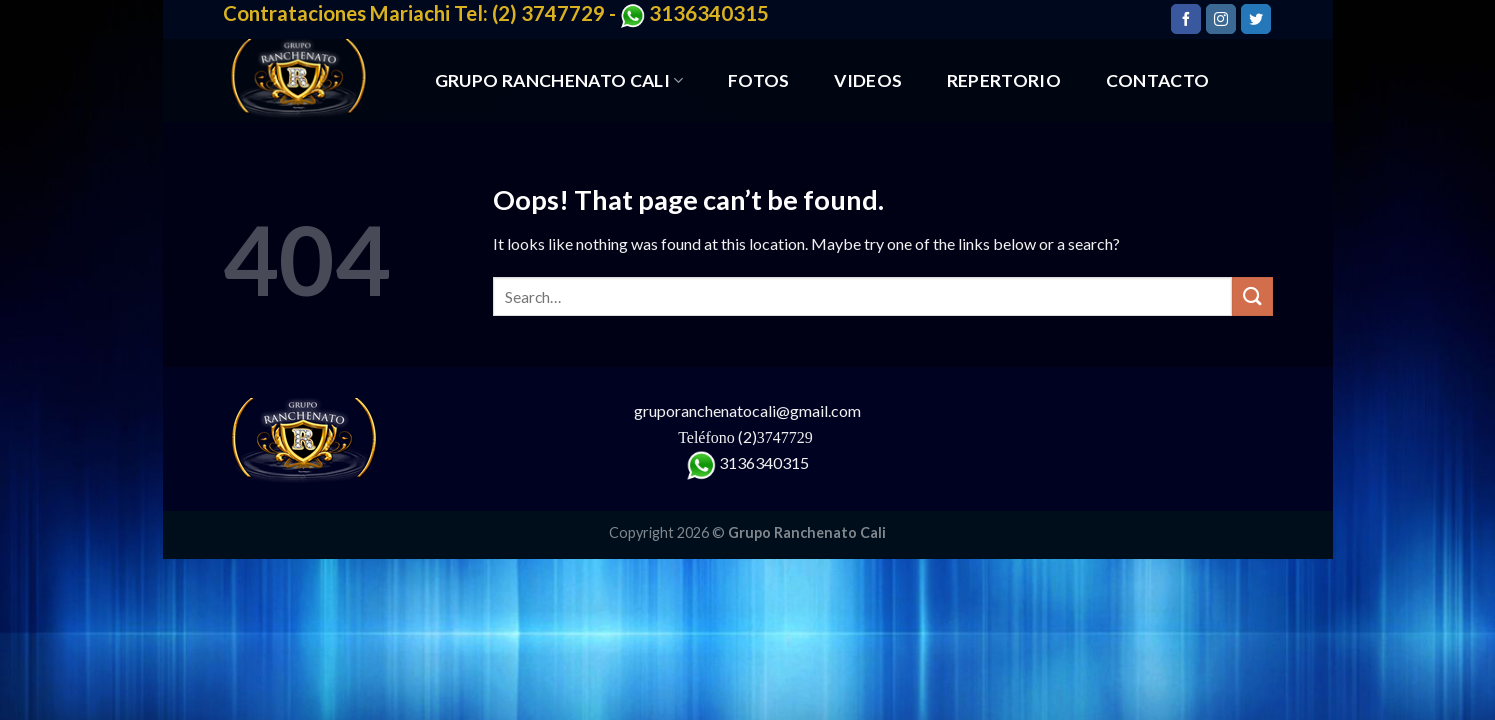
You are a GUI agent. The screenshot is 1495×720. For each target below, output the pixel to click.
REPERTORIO (1004, 80)
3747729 (787, 437)
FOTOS (759, 80)
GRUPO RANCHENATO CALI (559, 80)
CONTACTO (1158, 80)
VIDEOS (868, 80)
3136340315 (764, 462)
